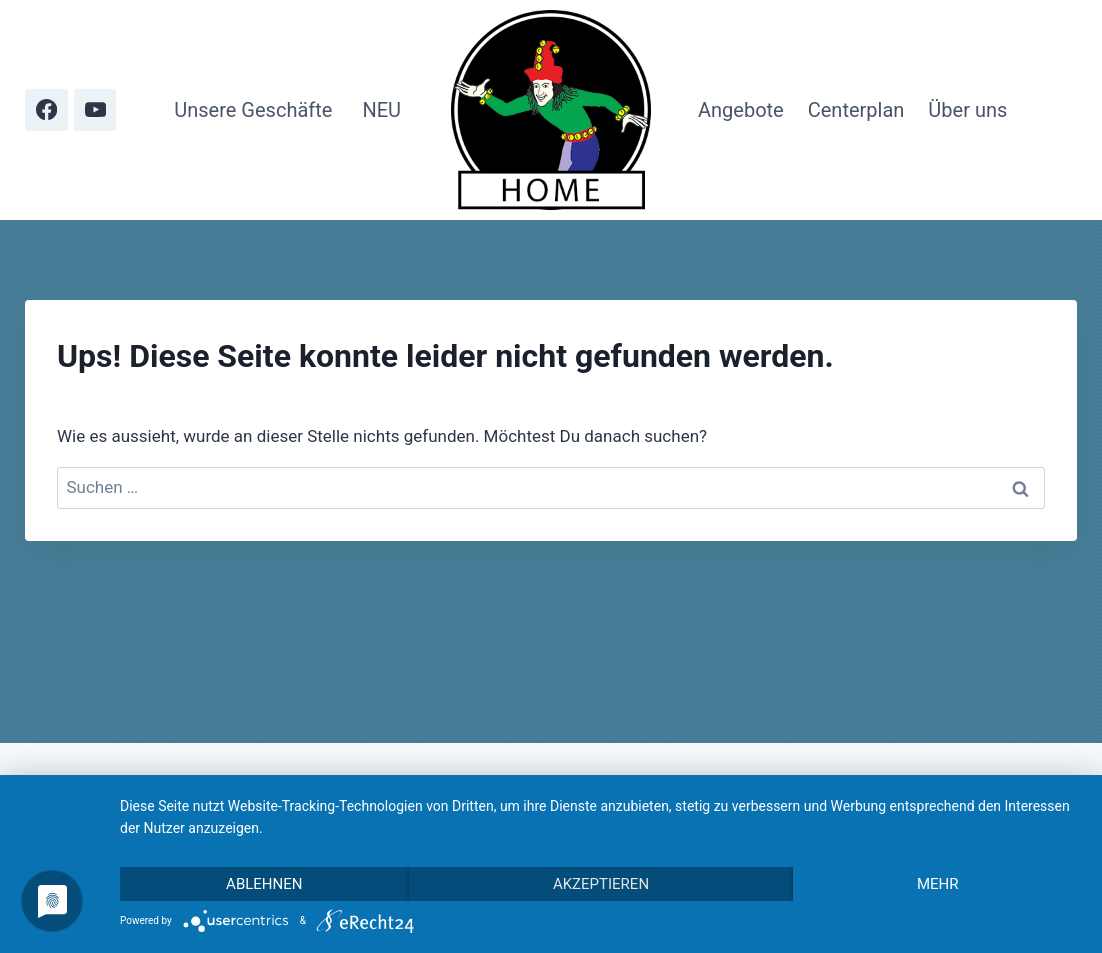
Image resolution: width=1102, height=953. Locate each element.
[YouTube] (95, 110)
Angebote (741, 110)
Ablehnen (264, 884)
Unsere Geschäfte (253, 110)
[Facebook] (46, 110)
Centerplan (856, 110)
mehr (938, 884)
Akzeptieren (601, 884)
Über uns (967, 110)
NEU (381, 110)
